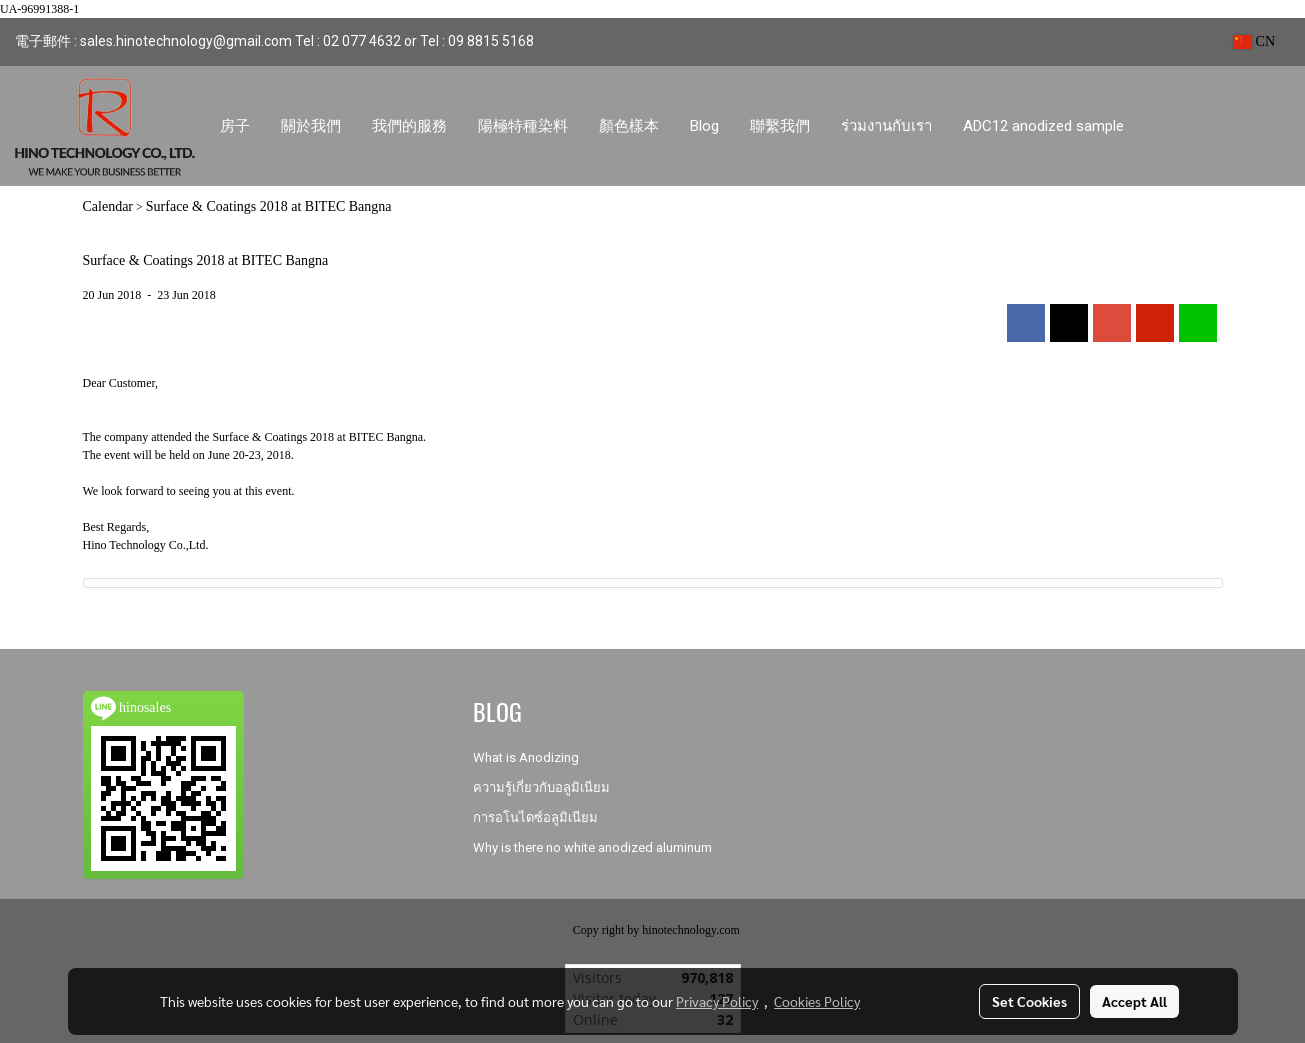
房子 (235, 126)
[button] (1158, 126)
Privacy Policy (717, 1001)
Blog (704, 126)
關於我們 (311, 126)
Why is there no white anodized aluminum (592, 847)
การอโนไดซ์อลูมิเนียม (535, 817)
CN (1254, 41)
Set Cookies (1029, 1001)
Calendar (108, 206)
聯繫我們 (780, 126)
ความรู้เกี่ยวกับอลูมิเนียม (541, 787)
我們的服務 (409, 126)
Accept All (1134, 1001)
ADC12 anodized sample (1043, 126)
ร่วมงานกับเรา (886, 126)
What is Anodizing (526, 757)
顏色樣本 (629, 126)
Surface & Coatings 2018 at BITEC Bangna (269, 206)
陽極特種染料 (523, 126)
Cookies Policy (817, 1001)
